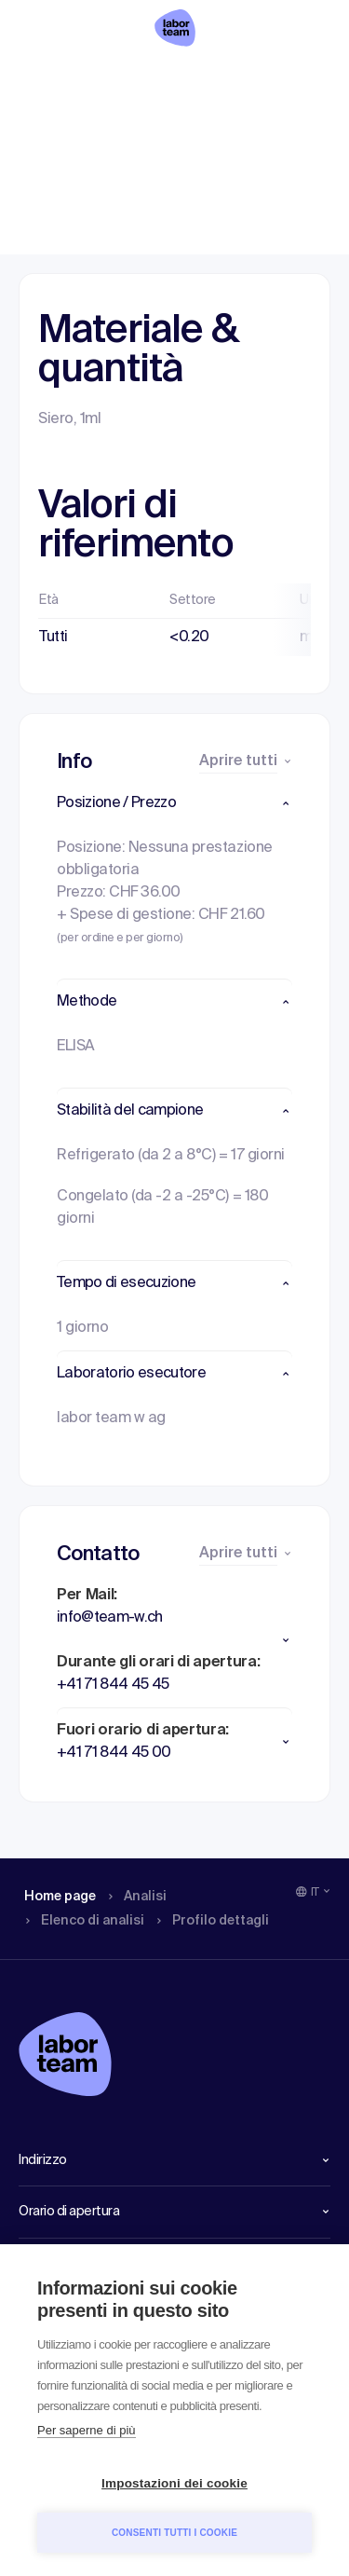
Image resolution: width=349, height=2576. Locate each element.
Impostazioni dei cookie (174, 2483)
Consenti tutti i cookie (174, 2533)
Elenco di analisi (199, 79)
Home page (46, 79)
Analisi (116, 79)
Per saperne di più (86, 2430)
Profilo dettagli (289, 79)
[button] (174, 803)
